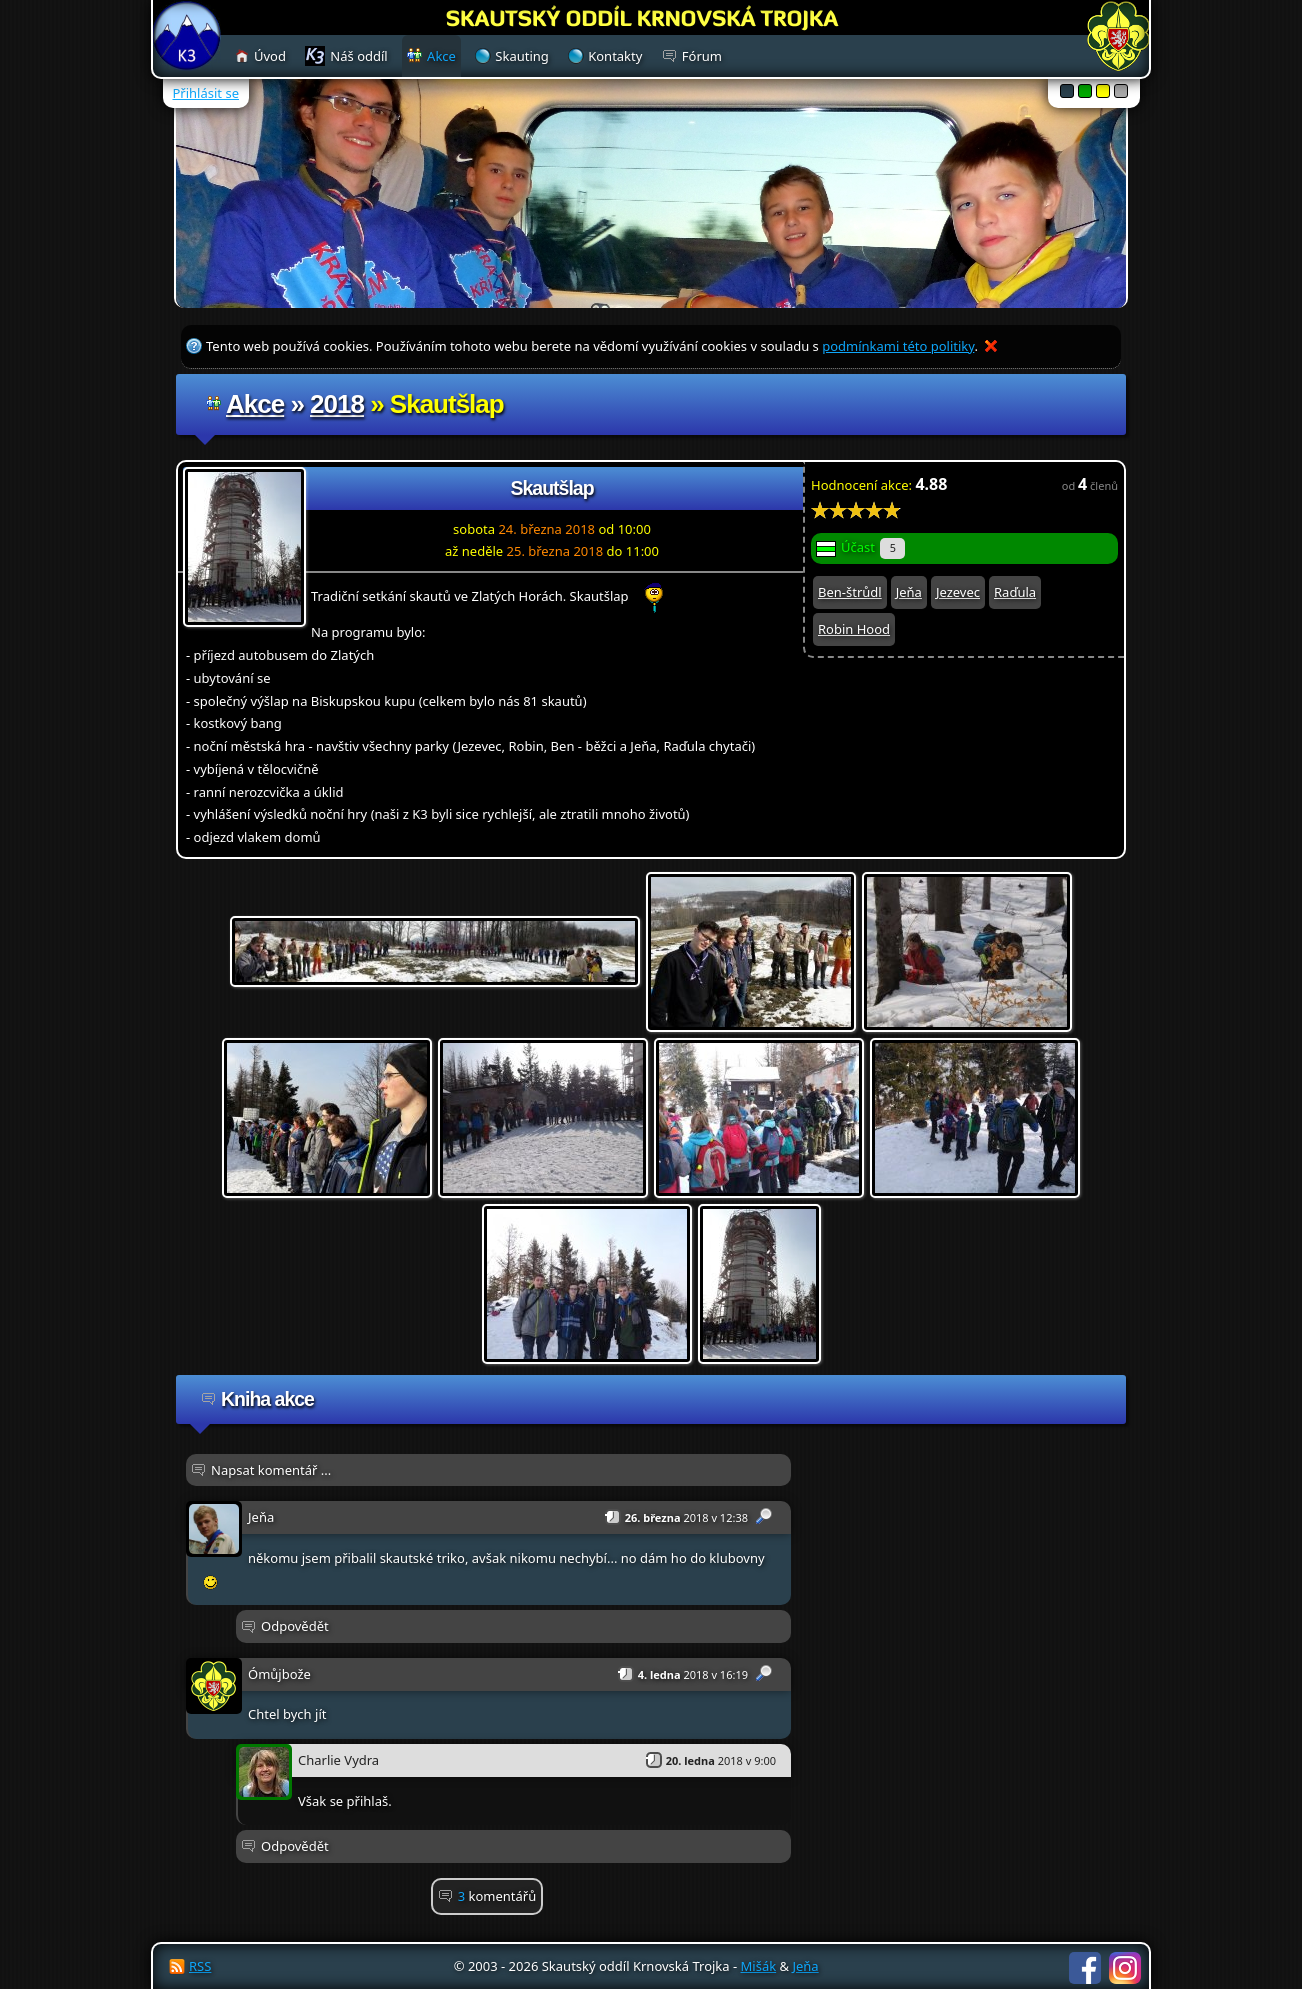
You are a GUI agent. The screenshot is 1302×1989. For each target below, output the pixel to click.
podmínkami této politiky (898, 346)
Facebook (1085, 1968)
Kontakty (615, 56)
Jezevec (958, 592)
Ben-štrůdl (850, 592)
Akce (255, 404)
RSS (200, 1966)
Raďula (1015, 592)
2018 (337, 404)
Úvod (270, 56)
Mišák (759, 1966)
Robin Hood (854, 629)
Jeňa (909, 592)
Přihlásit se (206, 93)
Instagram (1125, 1968)
